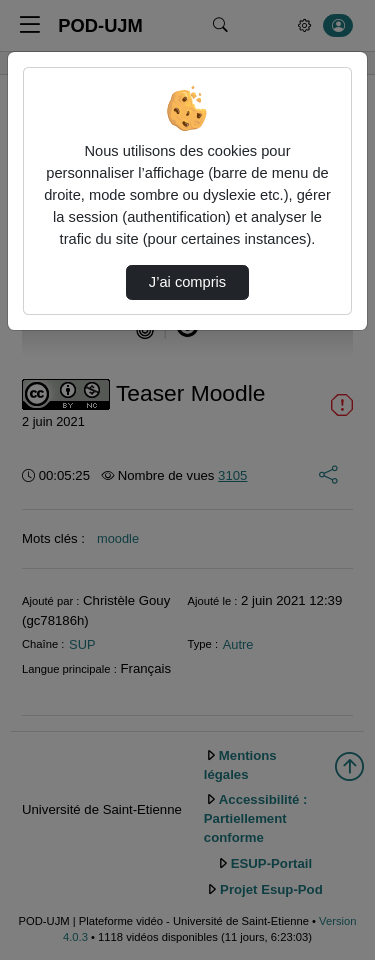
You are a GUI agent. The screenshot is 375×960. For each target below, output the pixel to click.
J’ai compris (187, 282)
